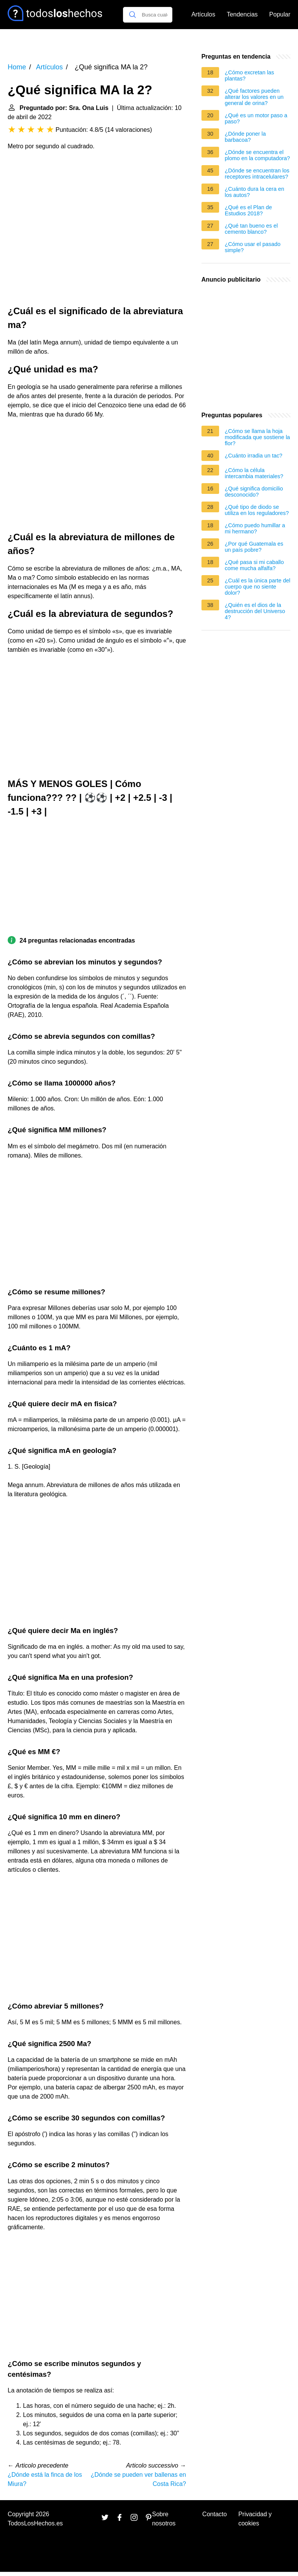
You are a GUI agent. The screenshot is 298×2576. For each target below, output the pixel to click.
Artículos (203, 14)
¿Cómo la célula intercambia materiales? (254, 473)
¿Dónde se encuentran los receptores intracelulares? (257, 173)
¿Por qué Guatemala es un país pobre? (254, 547)
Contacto (214, 2514)
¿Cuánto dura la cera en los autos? (254, 192)
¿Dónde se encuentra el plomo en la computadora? (257, 155)
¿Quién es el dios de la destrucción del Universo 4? (255, 611)
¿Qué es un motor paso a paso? (256, 118)
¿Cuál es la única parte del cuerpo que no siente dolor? (257, 586)
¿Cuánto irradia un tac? (253, 456)
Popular (279, 14)
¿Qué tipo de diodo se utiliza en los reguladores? (257, 510)
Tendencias (242, 14)
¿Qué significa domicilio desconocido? (254, 491)
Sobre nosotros (163, 2519)
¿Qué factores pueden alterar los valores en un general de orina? (254, 97)
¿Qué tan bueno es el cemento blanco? (251, 229)
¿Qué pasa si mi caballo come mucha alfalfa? (254, 565)
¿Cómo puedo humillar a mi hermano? (255, 528)
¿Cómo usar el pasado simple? (253, 247)
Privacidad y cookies (255, 2519)
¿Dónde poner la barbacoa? (245, 137)
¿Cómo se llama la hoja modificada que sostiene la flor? (257, 437)
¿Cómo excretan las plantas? (249, 75)
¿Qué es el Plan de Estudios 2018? (248, 210)
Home (17, 67)
